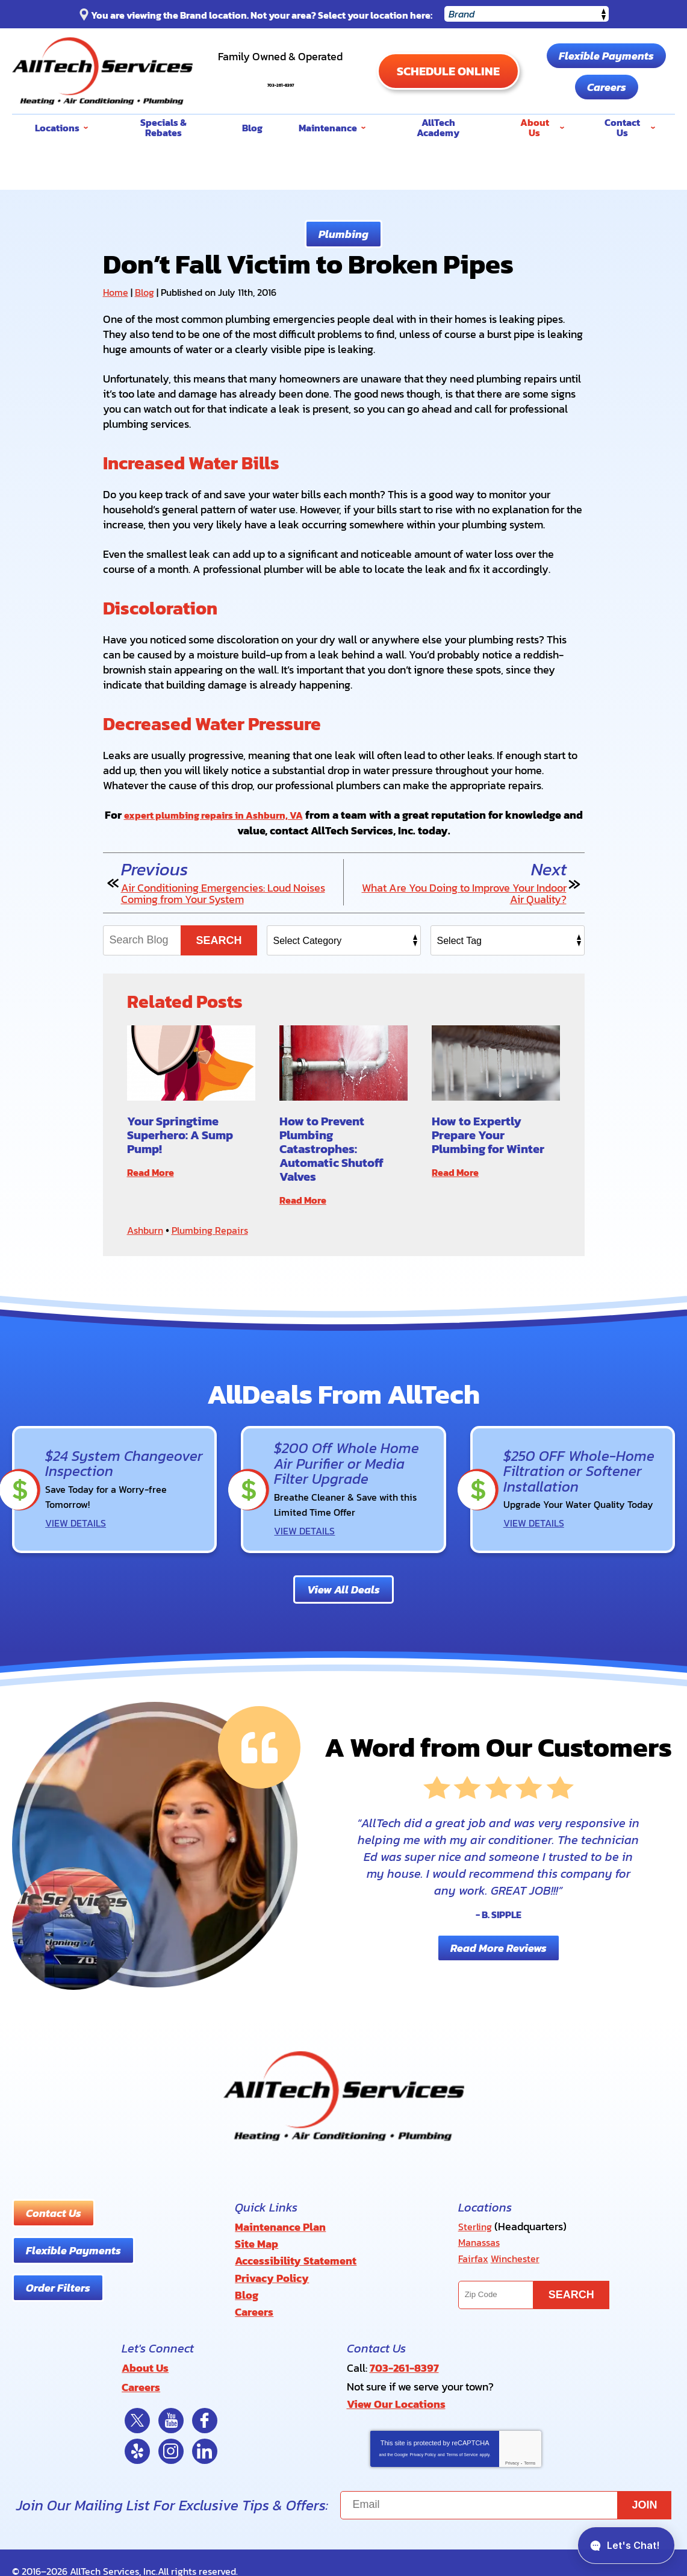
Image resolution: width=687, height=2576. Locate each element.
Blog (144, 292)
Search (218, 940)
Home (115, 292)
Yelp (137, 2434)
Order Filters (58, 2285)
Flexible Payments (613, 56)
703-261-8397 (286, 76)
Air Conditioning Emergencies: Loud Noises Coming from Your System (223, 893)
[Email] (505, 2488)
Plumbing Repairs (218, 1229)
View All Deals (343, 1587)
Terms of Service (462, 2438)
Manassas (481, 2239)
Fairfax (474, 2254)
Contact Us (53, 2210)
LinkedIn (204, 2434)
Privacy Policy (422, 2438)
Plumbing (343, 234)
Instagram (171, 2434)
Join (644, 2488)
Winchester (520, 2254)
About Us (145, 2354)
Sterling (476, 2224)
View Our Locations (396, 2388)
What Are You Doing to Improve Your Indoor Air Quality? (464, 893)
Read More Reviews (498, 1945)
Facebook (204, 2403)
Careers (612, 87)
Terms (529, 2446)
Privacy (512, 2446)
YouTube (171, 2403)
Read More (153, 1172)
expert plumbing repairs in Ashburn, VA (224, 815)
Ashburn (147, 1229)
